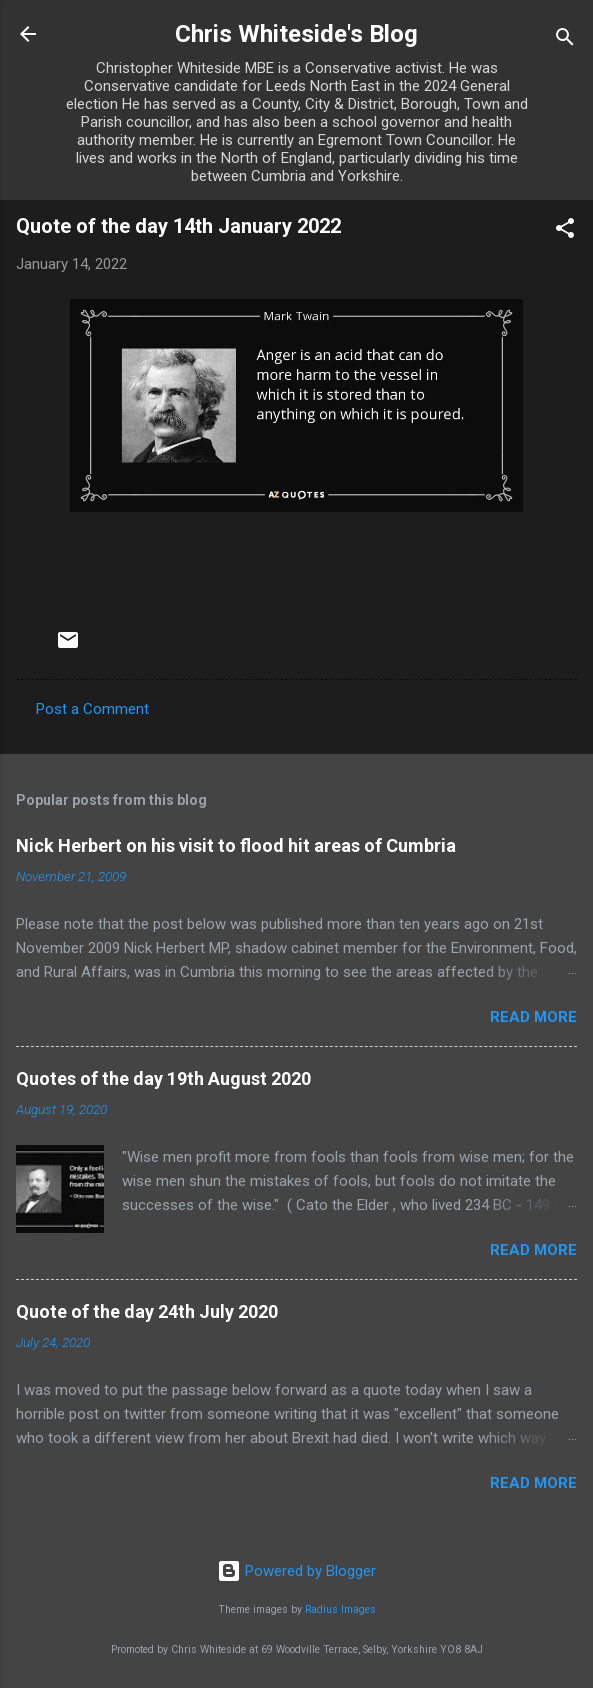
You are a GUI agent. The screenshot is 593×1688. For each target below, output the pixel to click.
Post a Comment (92, 709)
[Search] (565, 40)
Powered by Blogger (296, 1571)
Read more (533, 1017)
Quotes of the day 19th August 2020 (163, 1078)
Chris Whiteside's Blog (296, 34)
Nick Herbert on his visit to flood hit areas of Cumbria (236, 845)
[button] (565, 231)
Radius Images (340, 1609)
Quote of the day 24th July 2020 (147, 1311)
